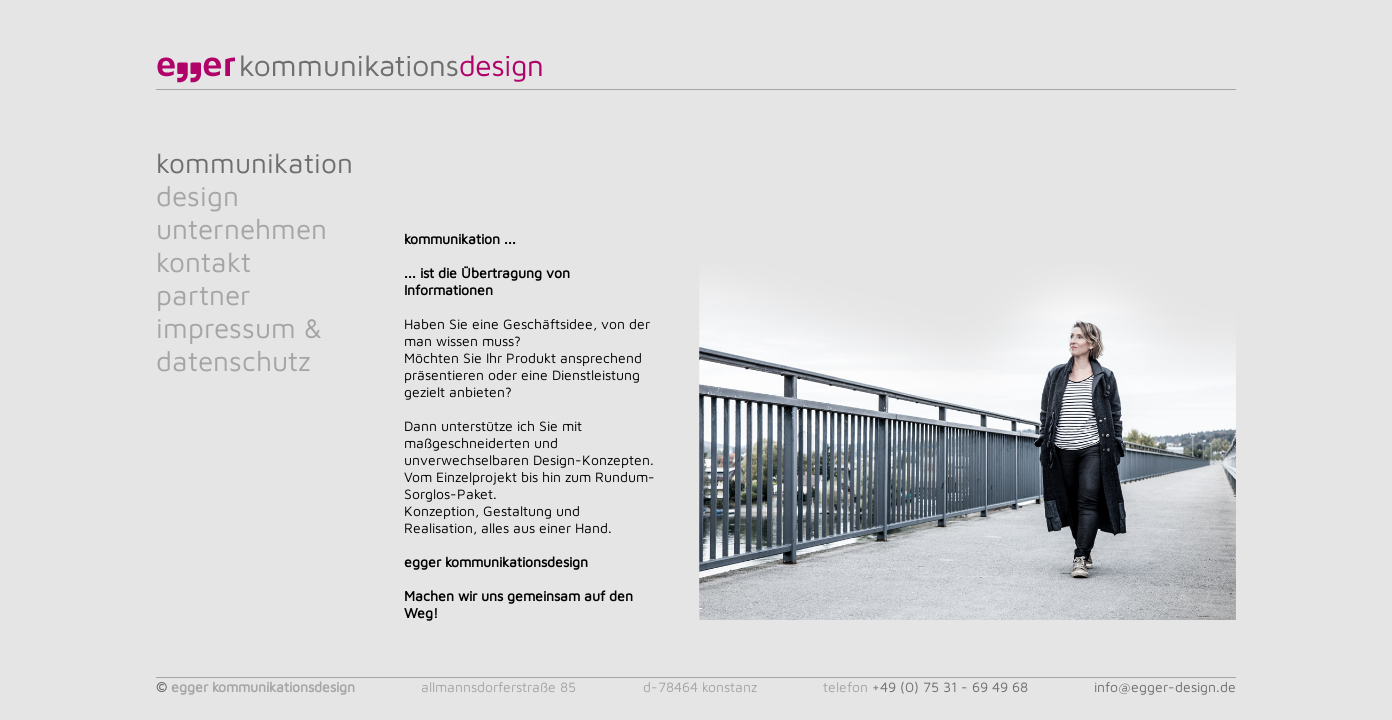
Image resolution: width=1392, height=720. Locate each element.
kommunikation (254, 162)
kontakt (203, 261)
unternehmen (241, 228)
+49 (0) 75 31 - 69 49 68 (950, 686)
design (197, 195)
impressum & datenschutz (239, 344)
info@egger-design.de (1165, 686)
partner (203, 294)
